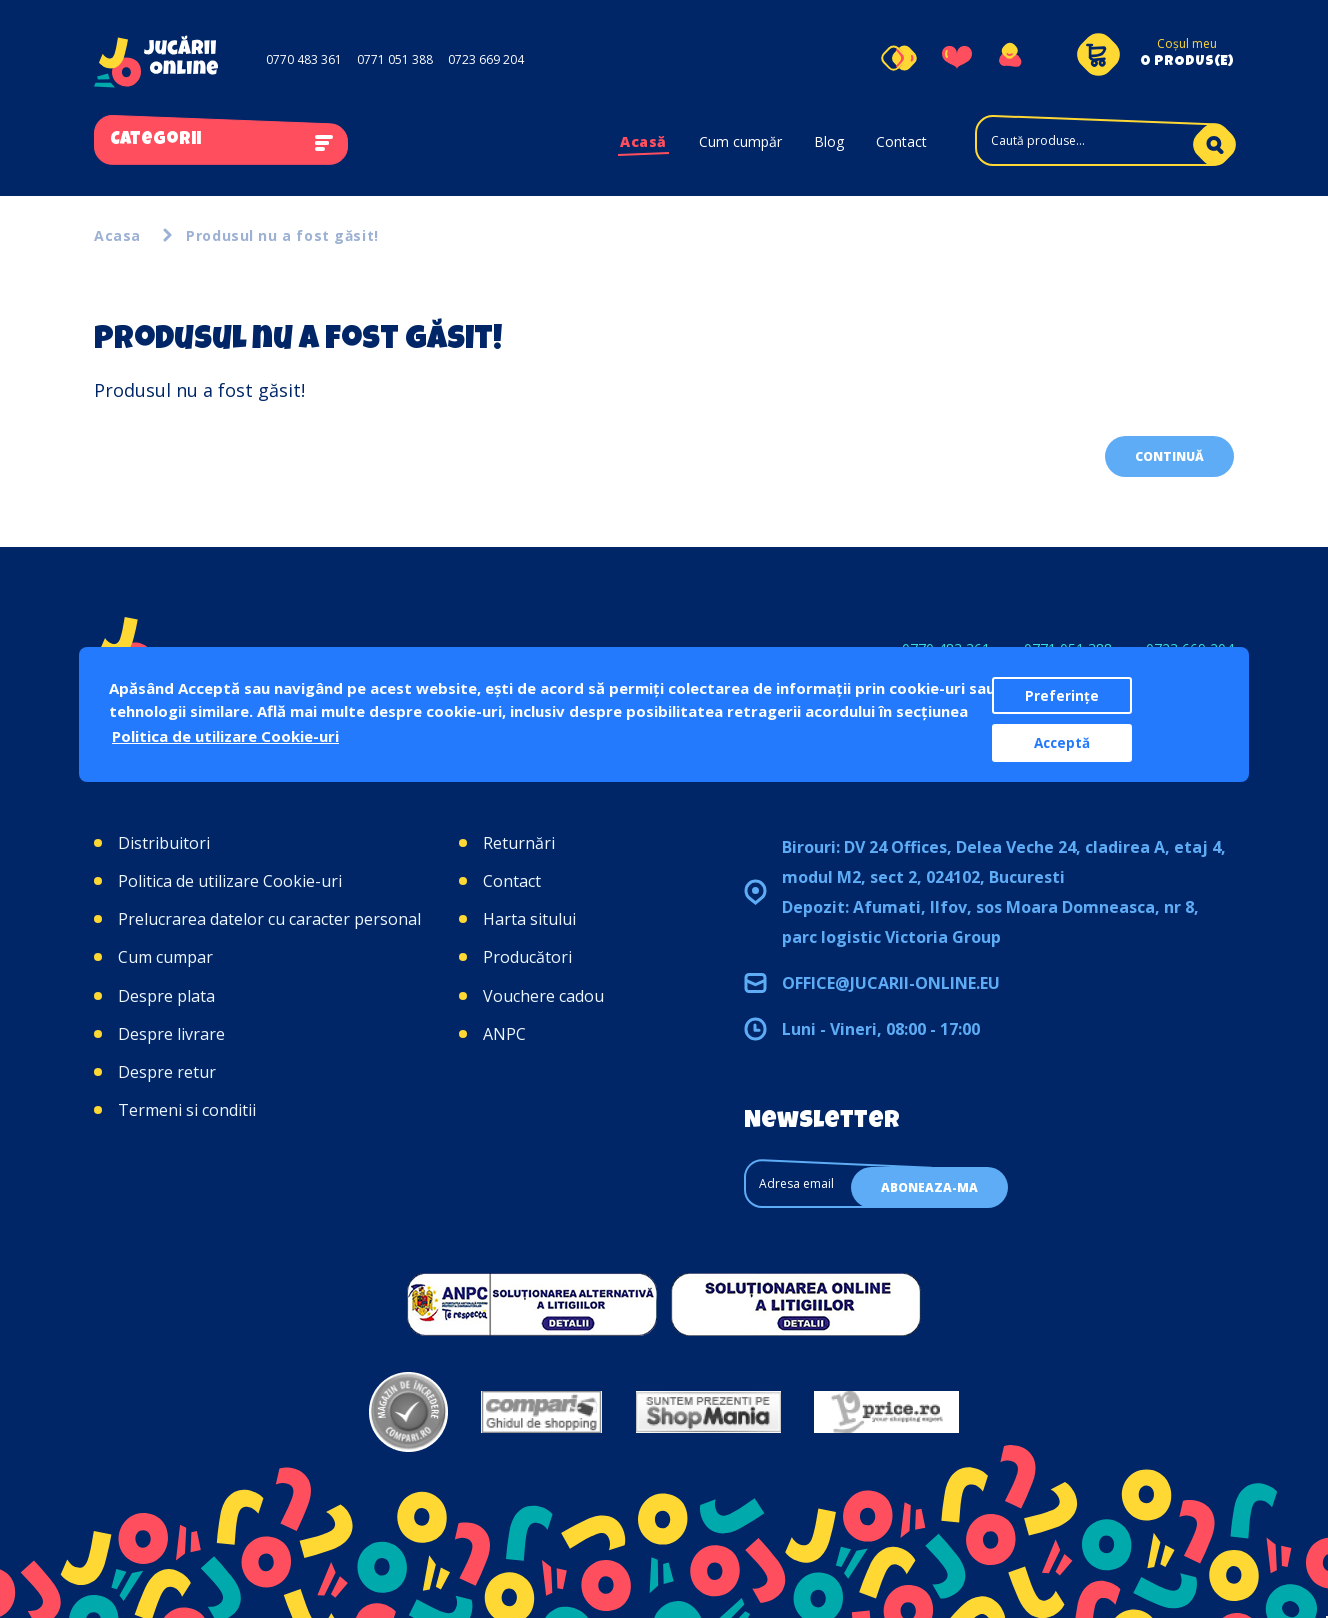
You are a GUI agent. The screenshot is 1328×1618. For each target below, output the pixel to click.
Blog (829, 141)
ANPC (504, 1034)
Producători (527, 957)
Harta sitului (529, 919)
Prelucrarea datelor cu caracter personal (269, 919)
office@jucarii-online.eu (891, 983)
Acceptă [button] (1062, 743)
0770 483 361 (304, 59)
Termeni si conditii (187, 1110)
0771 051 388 (395, 59)
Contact (901, 141)
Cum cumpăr (740, 141)
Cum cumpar (165, 957)
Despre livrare (171, 1034)
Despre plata (166, 996)
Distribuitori (164, 843)
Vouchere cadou (543, 996)
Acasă (643, 141)
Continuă (1169, 456)
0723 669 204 (486, 59)
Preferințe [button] (1062, 696)
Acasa (117, 235)
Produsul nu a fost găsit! (282, 235)
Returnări (519, 843)
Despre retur (167, 1072)
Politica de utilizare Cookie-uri (230, 881)
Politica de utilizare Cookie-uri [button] (225, 736)
